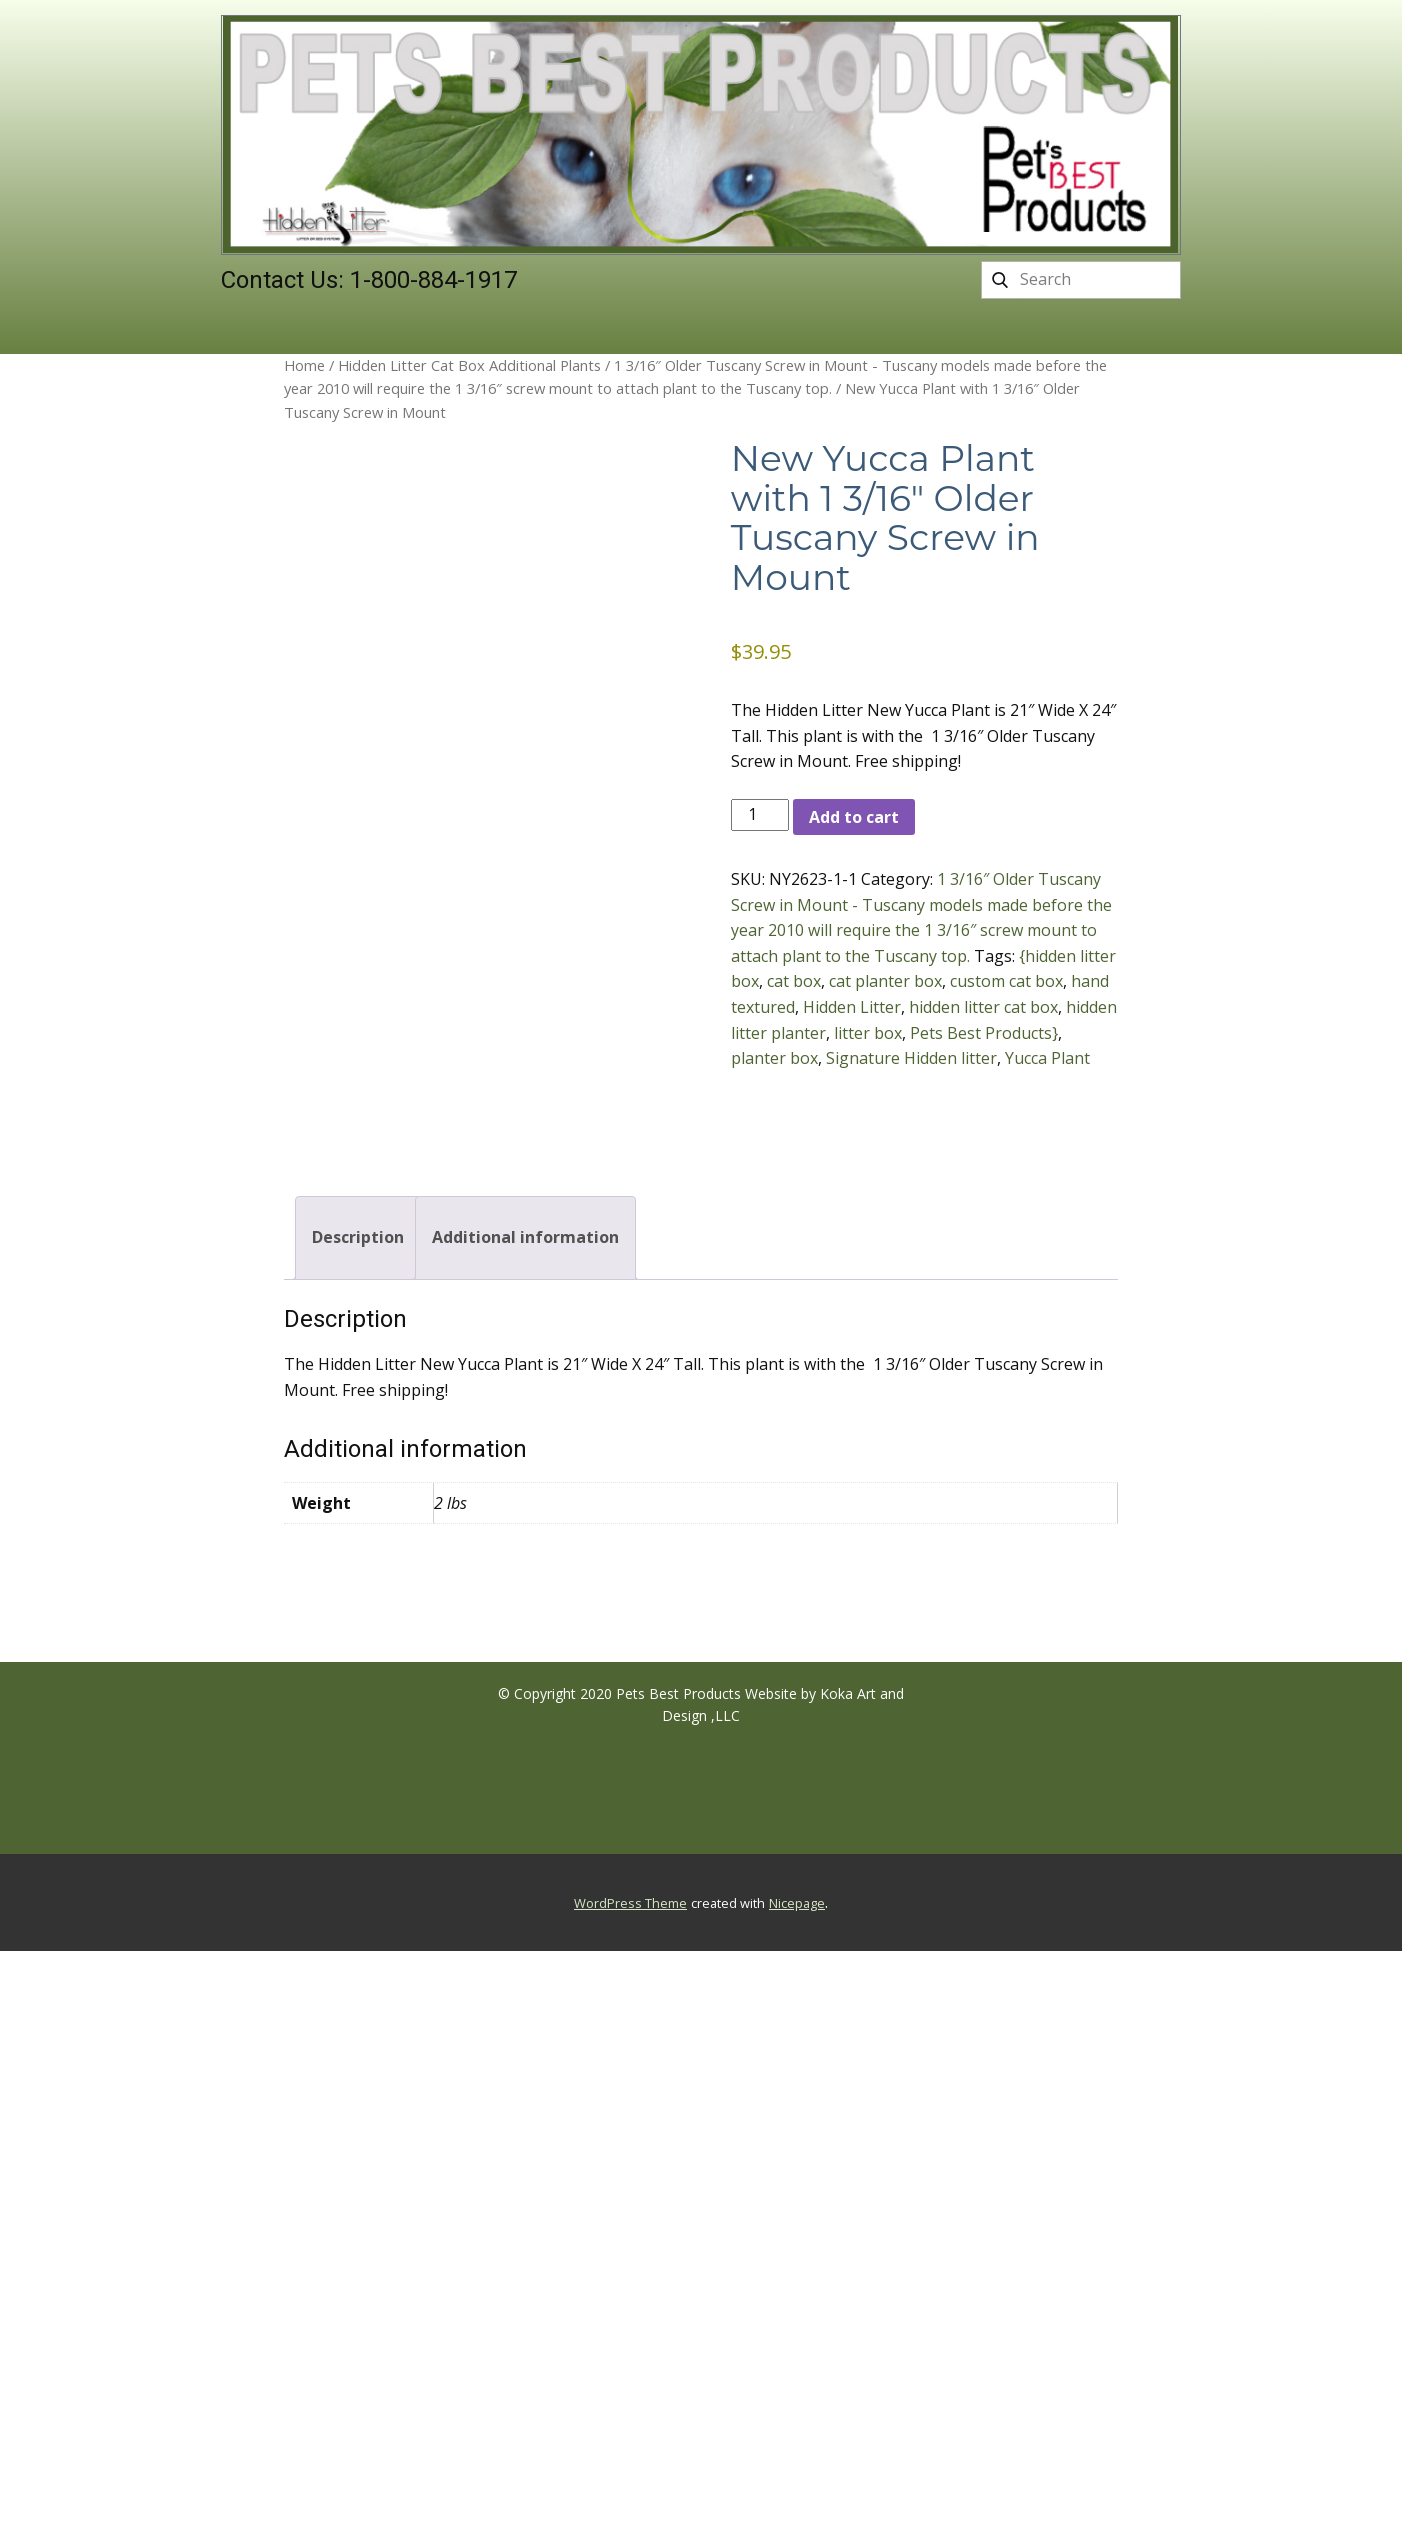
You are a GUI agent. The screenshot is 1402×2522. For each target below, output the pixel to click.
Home (304, 365)
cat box (794, 981)
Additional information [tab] (525, 1237)
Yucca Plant (1047, 1058)
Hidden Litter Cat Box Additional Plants (469, 365)
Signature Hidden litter (911, 1058)
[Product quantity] (760, 815)
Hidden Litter (852, 1007)
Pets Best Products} (984, 1033)
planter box (774, 1058)
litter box (868, 1033)
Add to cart (854, 817)
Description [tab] (358, 1237)
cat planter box (885, 981)
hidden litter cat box (983, 1007)
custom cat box (1006, 981)
